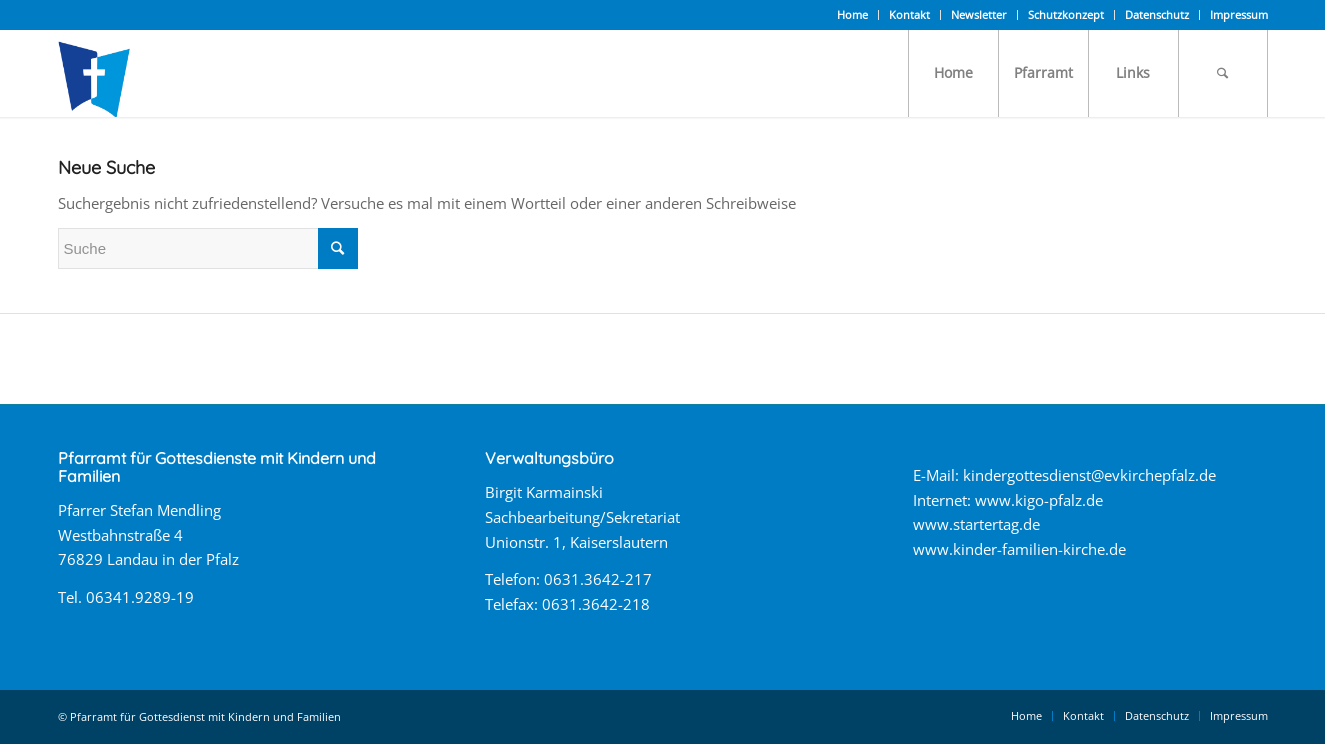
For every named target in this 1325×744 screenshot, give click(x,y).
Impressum (1239, 14)
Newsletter (979, 14)
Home (852, 14)
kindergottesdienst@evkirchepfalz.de (1089, 475)
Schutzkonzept (1066, 14)
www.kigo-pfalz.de (1039, 500)
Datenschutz (1157, 14)
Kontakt (909, 14)
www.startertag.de (976, 524)
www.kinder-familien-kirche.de (1019, 549)
